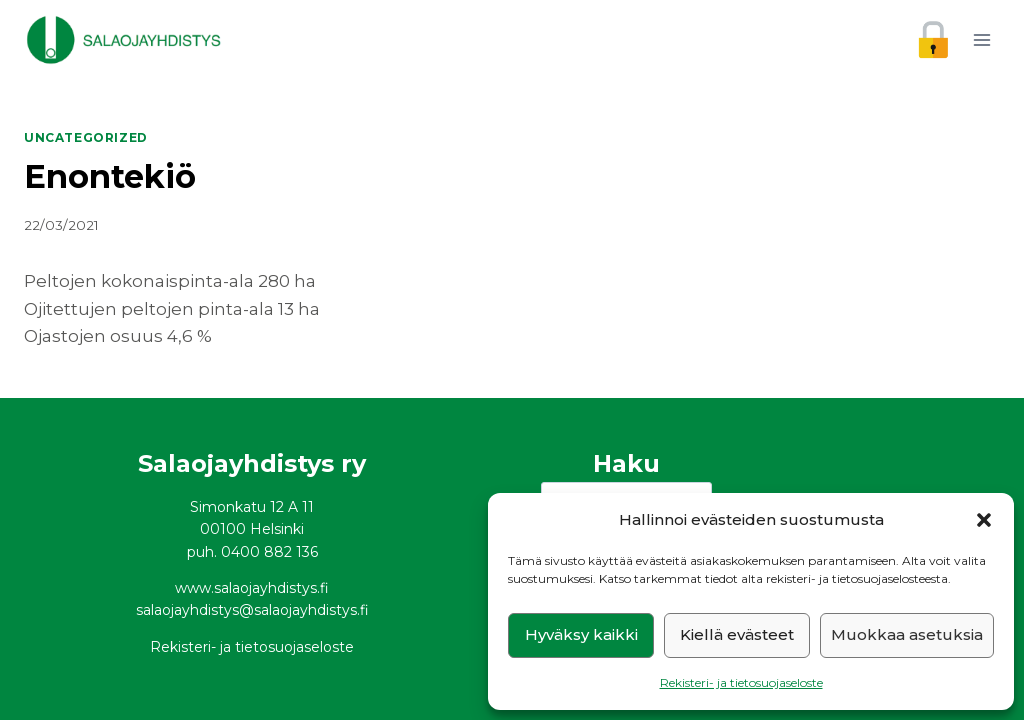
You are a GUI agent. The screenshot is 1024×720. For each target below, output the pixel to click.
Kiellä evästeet (737, 634)
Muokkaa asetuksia (907, 634)
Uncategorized (86, 137)
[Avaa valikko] (981, 39)
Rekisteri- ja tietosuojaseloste (741, 682)
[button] (984, 520)
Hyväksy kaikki (581, 634)
